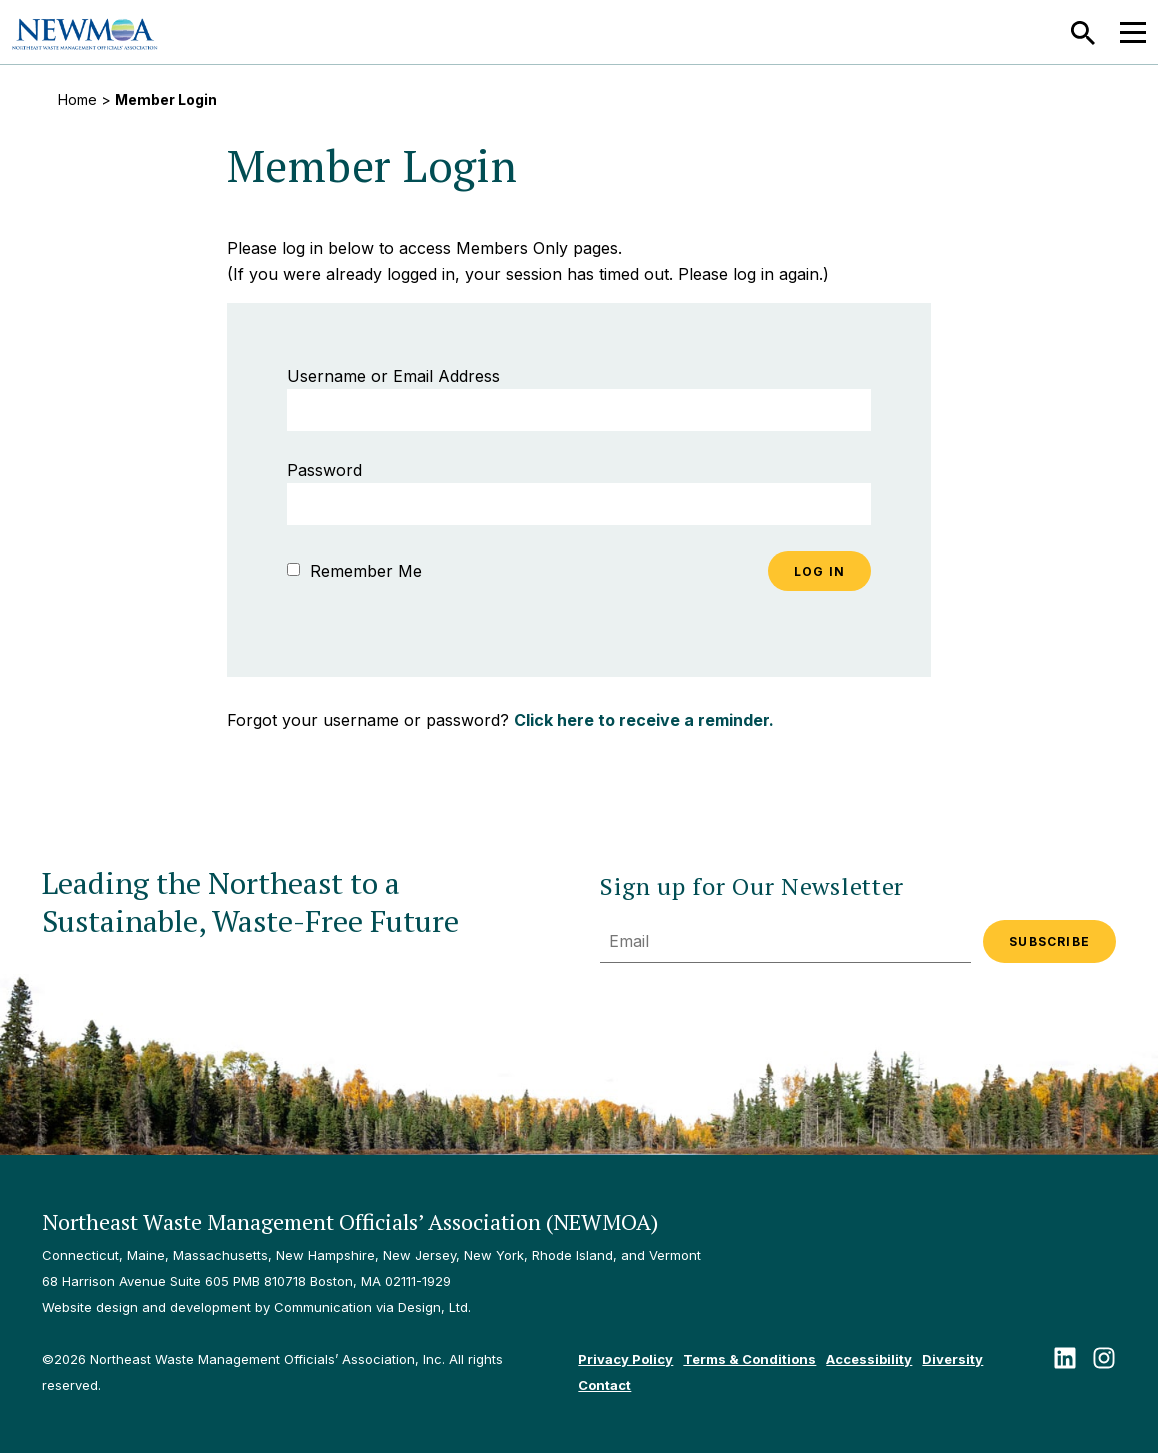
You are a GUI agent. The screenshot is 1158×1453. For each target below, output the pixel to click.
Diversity (952, 1359)
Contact (604, 1385)
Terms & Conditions (749, 1359)
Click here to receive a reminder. (644, 720)
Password (324, 470)
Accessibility (869, 1359)
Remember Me (354, 571)
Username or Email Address (393, 376)
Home (77, 99)
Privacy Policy (625, 1359)
